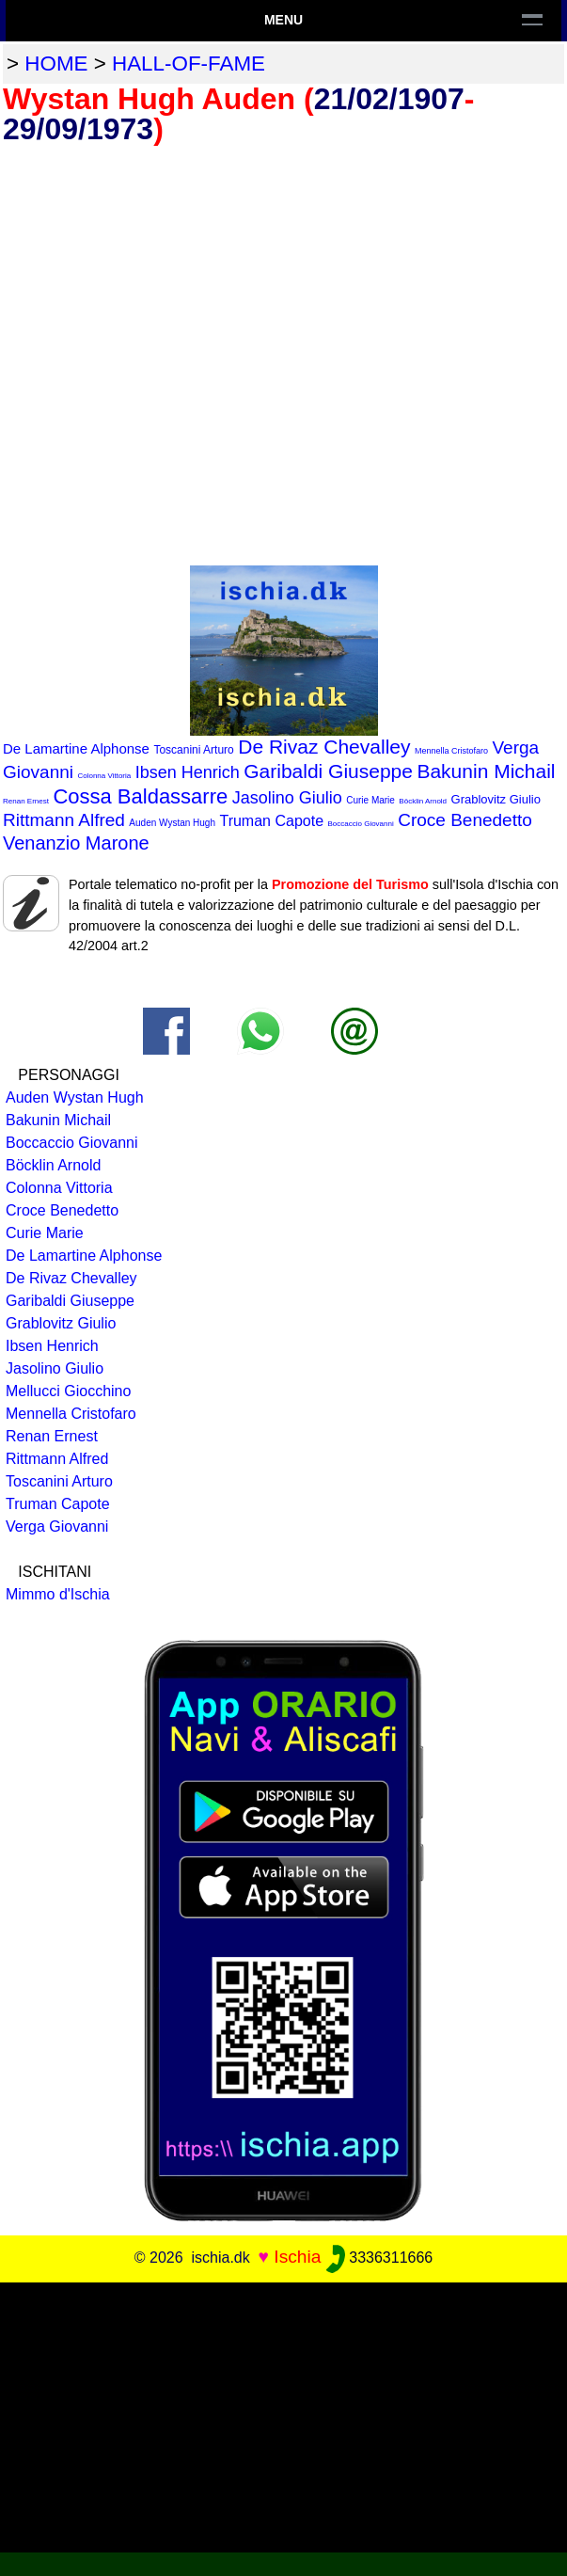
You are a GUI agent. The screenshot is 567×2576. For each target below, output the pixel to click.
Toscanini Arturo (193, 749)
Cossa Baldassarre (140, 796)
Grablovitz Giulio (496, 799)
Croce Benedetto (465, 820)
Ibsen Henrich (187, 772)
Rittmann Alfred (64, 820)
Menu (283, 19)
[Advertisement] (283, 2414)
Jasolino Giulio (287, 797)
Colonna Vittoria (104, 775)
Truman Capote (271, 821)
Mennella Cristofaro (451, 750)
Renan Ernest (26, 801)
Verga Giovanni (57, 1526)
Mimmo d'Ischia (58, 1594)
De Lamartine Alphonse (76, 748)
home (55, 63)
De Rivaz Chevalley (324, 746)
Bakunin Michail (486, 771)
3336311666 (379, 2258)
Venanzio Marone (76, 843)
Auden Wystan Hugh (172, 823)
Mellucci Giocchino (68, 1391)
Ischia (297, 2256)
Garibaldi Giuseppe (328, 771)
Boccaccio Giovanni (360, 823)
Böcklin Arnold (423, 801)
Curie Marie (370, 800)
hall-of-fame (188, 63)
